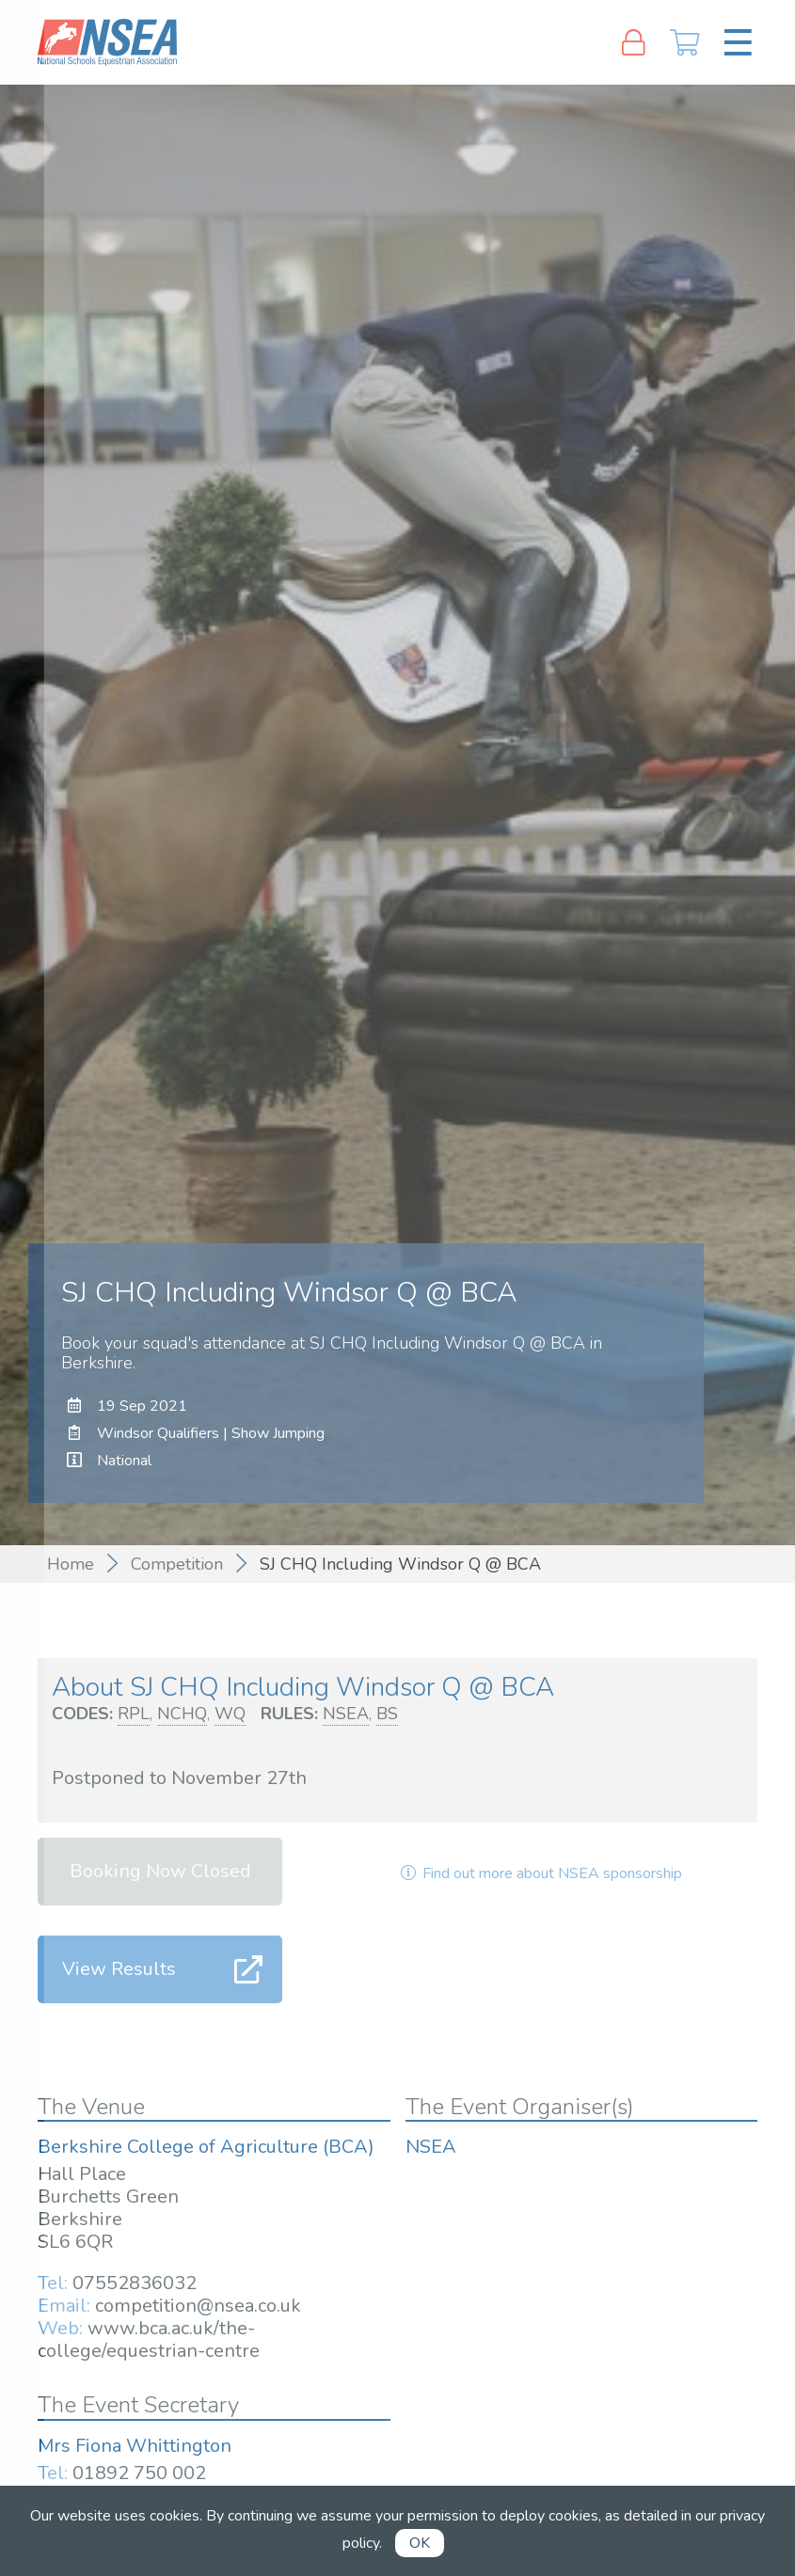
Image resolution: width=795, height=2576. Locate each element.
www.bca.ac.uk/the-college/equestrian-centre (149, 2339)
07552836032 (134, 2283)
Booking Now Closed (160, 1871)
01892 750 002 (139, 2473)
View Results (119, 1969)
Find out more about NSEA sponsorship (540, 1873)
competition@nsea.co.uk (198, 2305)
